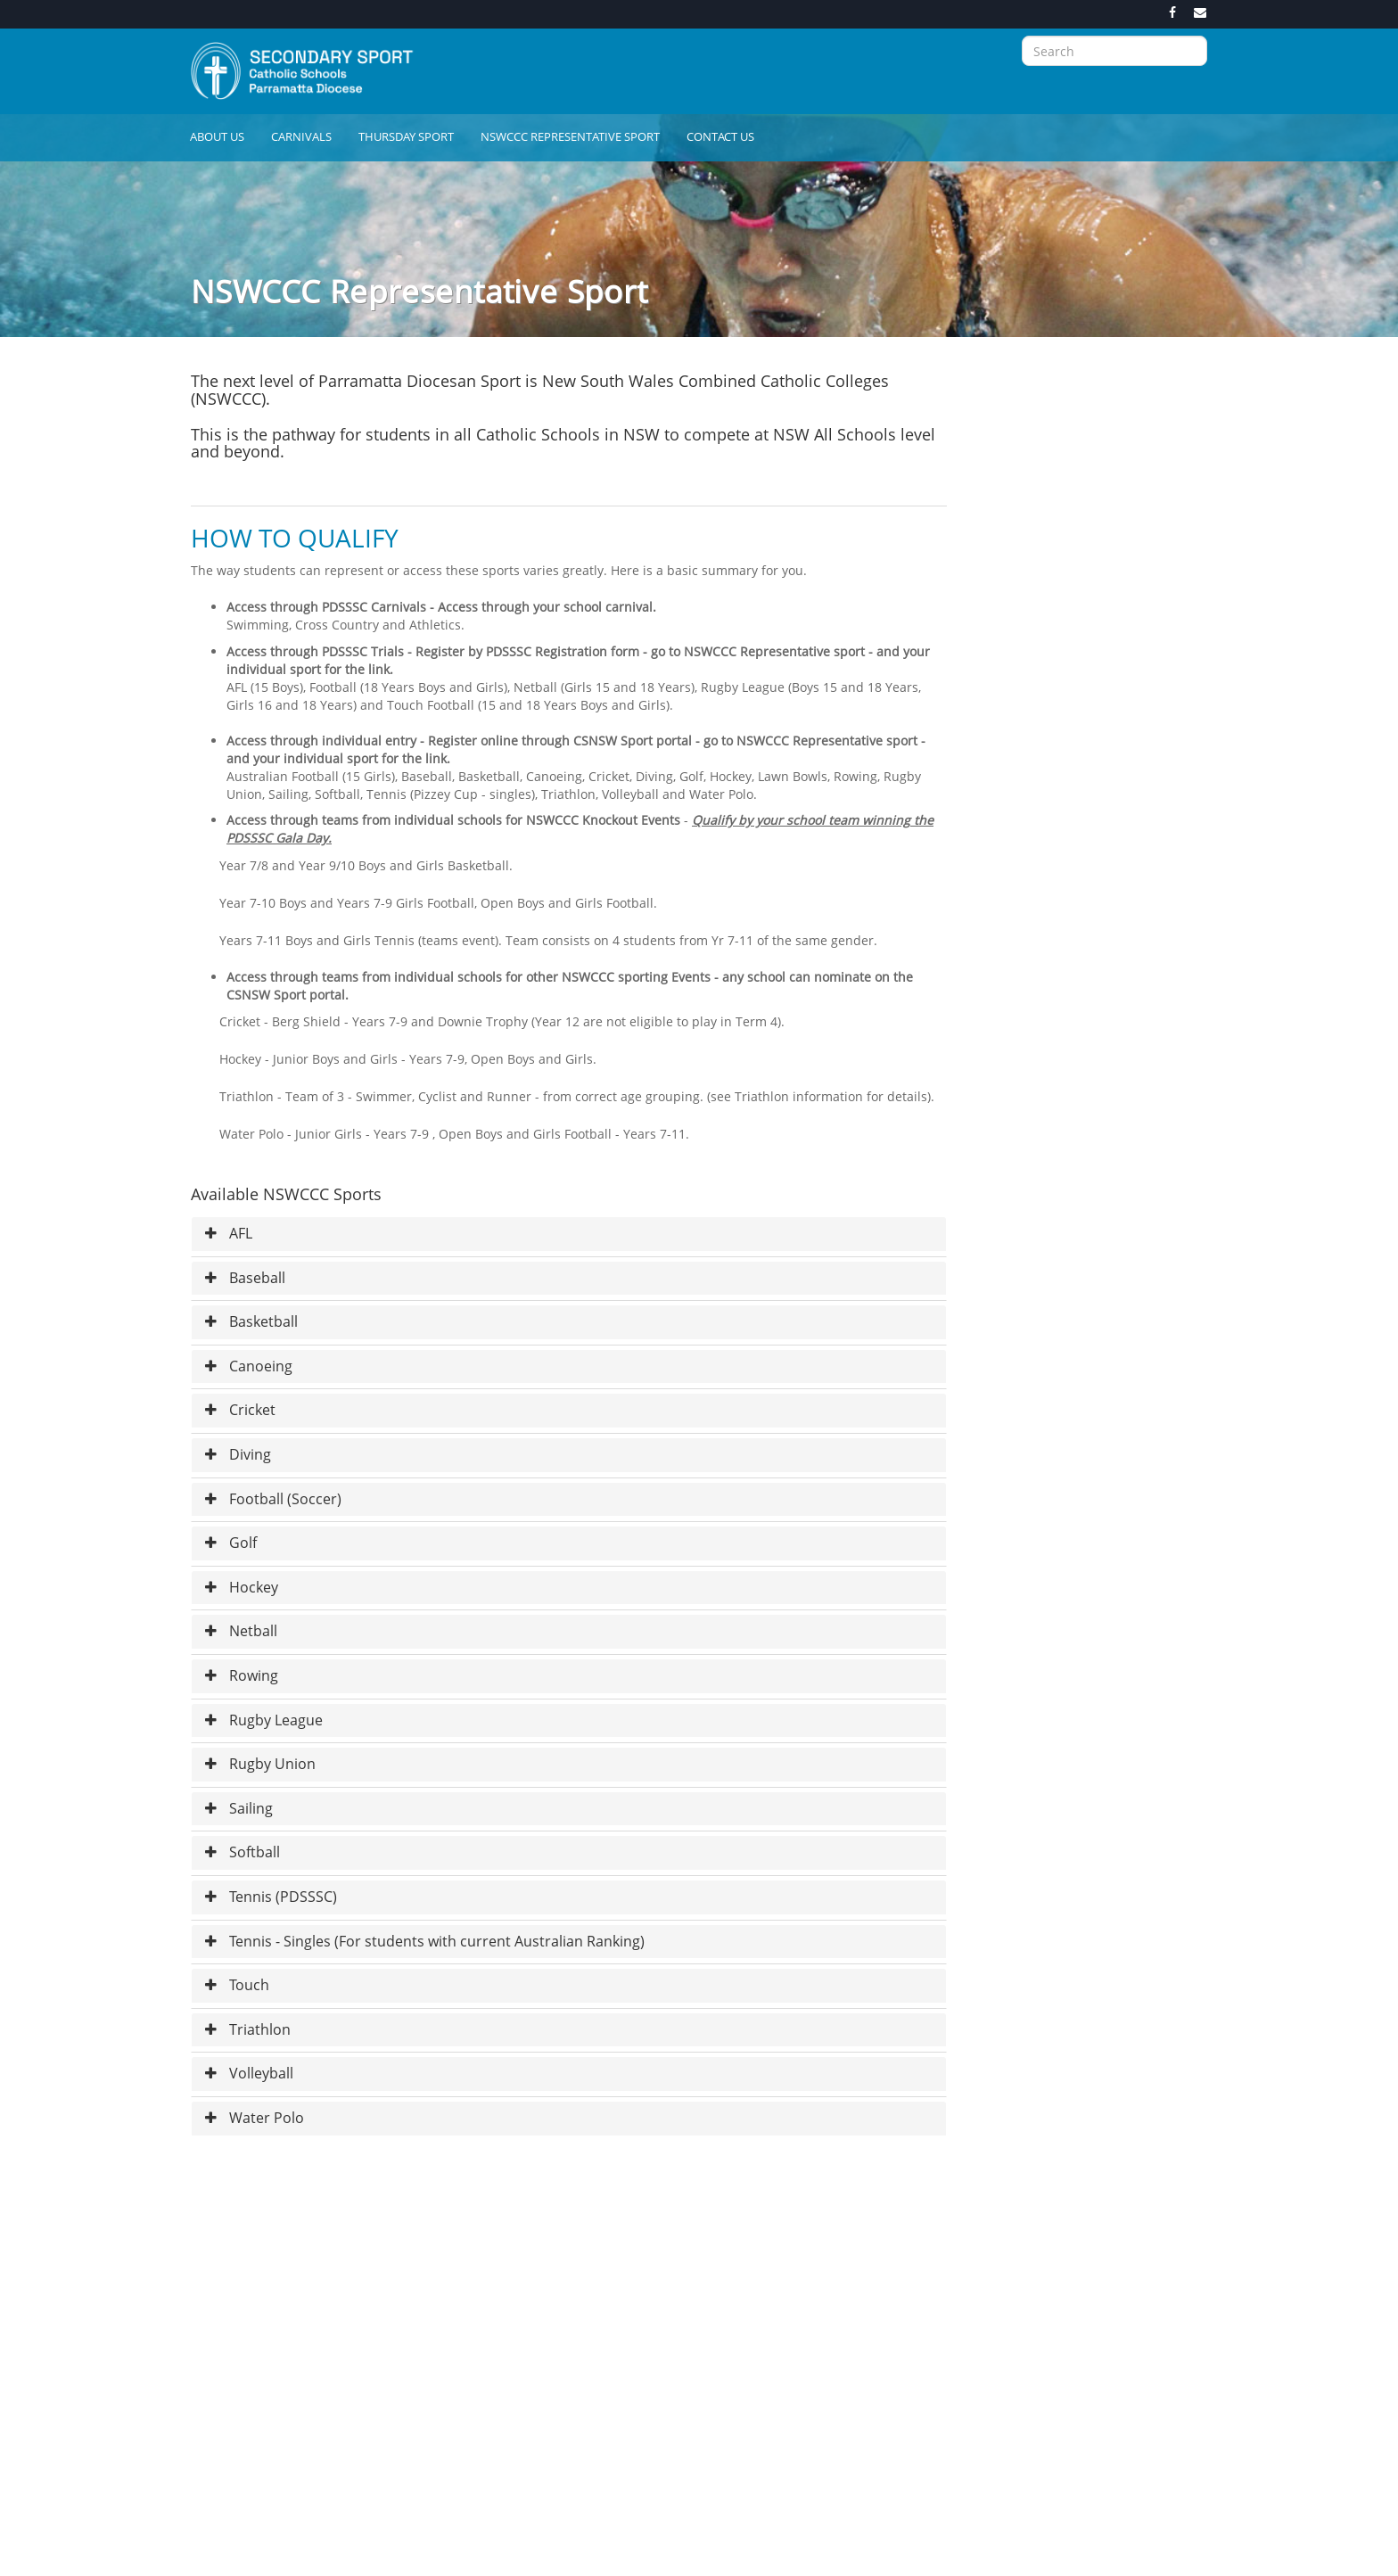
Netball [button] (241, 1631)
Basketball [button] (251, 1321)
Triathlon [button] (248, 2029)
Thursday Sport (406, 136)
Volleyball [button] (249, 2073)
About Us (217, 136)
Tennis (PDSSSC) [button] (271, 1896)
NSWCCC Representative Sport (570, 136)
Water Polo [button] (254, 2117)
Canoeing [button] (248, 1366)
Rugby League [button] (264, 1720)
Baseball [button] (245, 1278)
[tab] (569, 1234)
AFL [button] (228, 1233)
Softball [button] (242, 1852)
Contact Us (720, 136)
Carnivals (301, 136)
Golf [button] (231, 1542)
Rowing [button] (241, 1675)
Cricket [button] (240, 1410)
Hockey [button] (241, 1587)
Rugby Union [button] (260, 1764)
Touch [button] (237, 1985)
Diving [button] (238, 1454)
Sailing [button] (239, 1808)
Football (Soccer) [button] (273, 1499)
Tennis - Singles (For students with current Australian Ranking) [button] (425, 1941)
